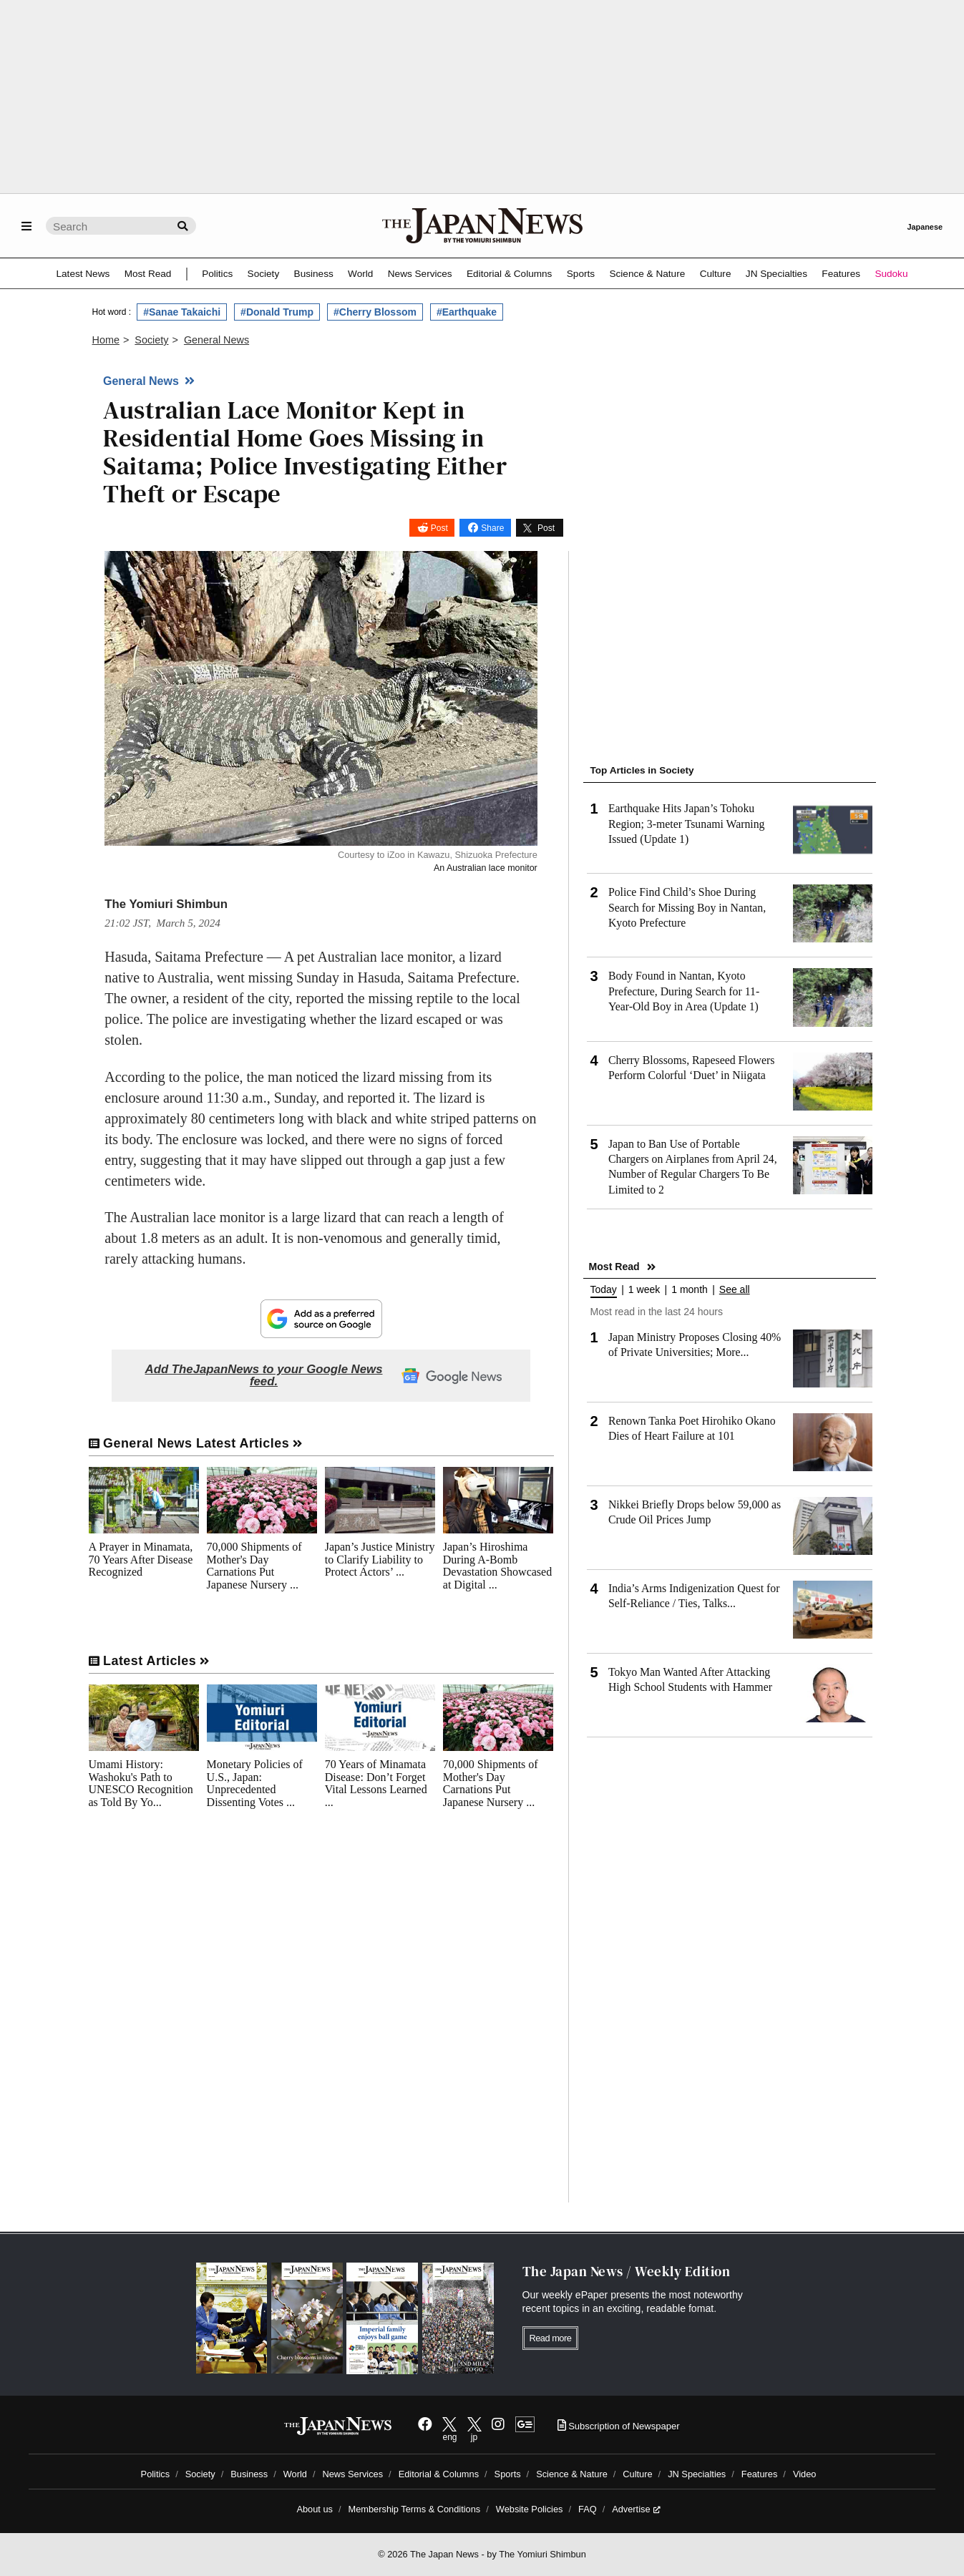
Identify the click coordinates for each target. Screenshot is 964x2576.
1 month (689, 1289)
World (360, 273)
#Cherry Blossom (375, 312)
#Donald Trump (276, 312)
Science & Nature (647, 273)
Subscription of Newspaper (619, 2426)
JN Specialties (776, 273)
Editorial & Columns (509, 273)
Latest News (83, 273)
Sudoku (891, 273)
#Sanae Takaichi (181, 312)
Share (492, 528)
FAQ (587, 2509)
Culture (715, 273)
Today (603, 1289)
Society (264, 273)
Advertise (636, 2509)
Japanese (925, 227)
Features (841, 273)
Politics (217, 273)
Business (313, 273)
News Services (420, 273)
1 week (644, 1289)
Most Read (148, 273)
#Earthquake (467, 312)
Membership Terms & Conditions (415, 2509)
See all (734, 1289)
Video (805, 2474)
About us (314, 2509)
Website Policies (529, 2509)
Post (439, 528)
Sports (581, 273)
